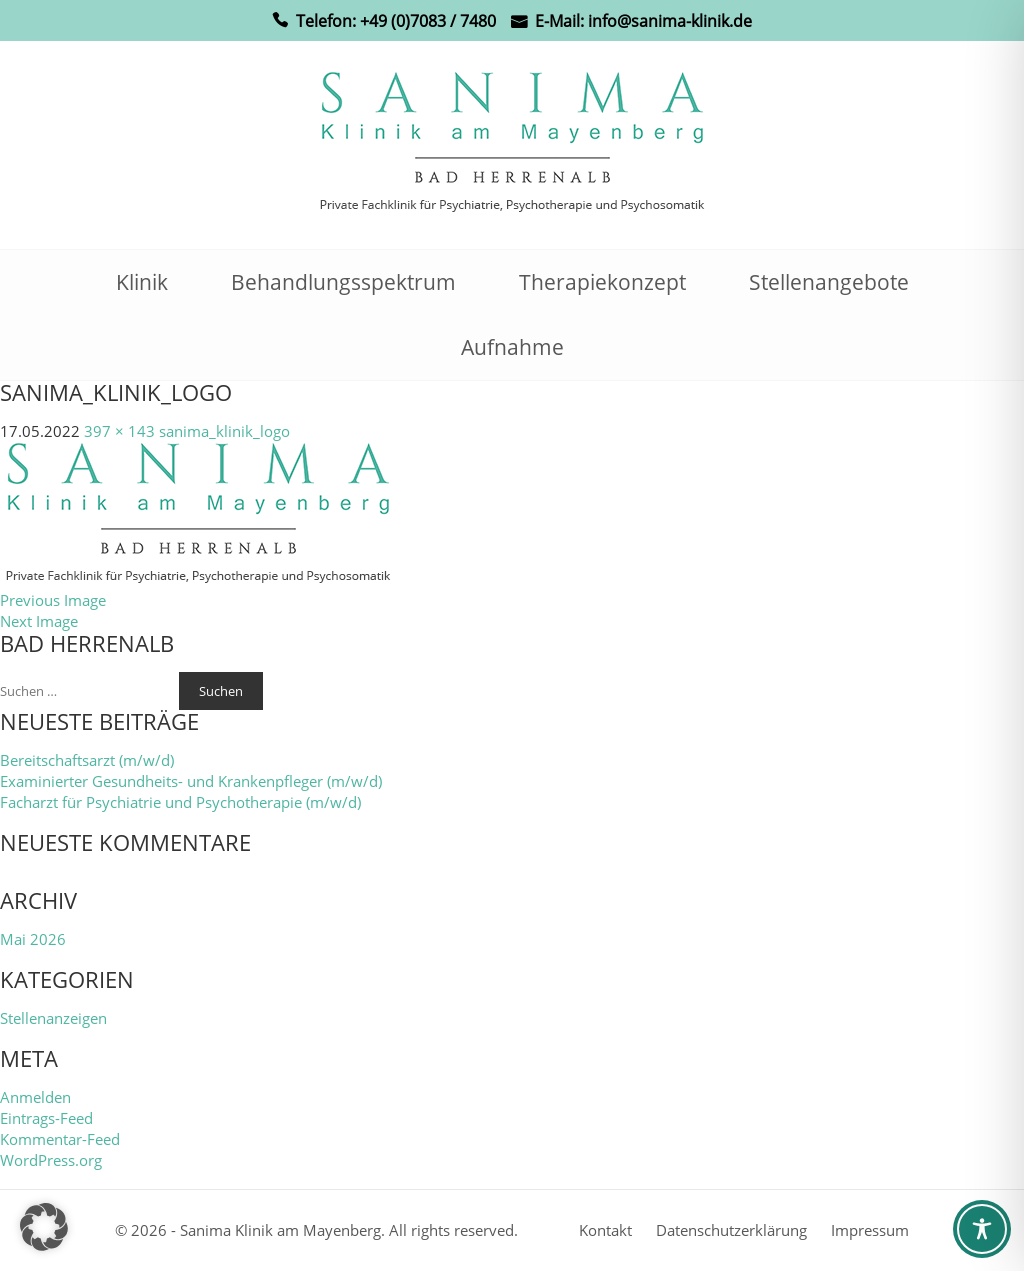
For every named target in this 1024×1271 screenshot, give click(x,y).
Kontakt (605, 1230)
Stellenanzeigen (53, 1018)
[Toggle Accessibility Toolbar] (982, 1229)
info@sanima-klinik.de (670, 21)
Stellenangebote (829, 282)
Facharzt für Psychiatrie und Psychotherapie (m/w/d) (180, 802)
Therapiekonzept (602, 282)
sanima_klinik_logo (224, 431)
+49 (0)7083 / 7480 (428, 21)
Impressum (870, 1230)
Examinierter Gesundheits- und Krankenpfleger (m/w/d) (191, 781)
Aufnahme (512, 347)
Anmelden (35, 1097)
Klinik (142, 282)
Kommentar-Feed (60, 1139)
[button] (44, 1227)
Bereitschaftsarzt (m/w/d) (87, 760)
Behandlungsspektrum (343, 282)
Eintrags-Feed (46, 1118)
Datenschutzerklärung (731, 1230)
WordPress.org (51, 1160)
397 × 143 (119, 431)
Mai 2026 (33, 939)
